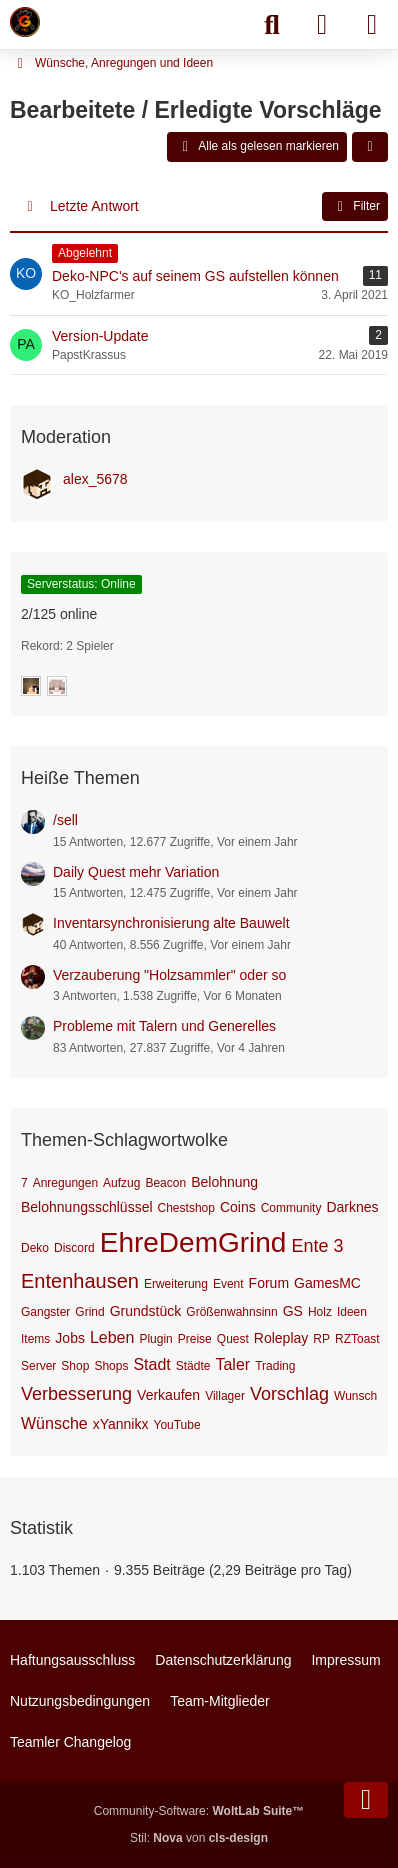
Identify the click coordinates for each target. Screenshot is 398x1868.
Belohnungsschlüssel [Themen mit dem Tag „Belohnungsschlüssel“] (87, 1207)
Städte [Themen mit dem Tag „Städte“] (193, 1366)
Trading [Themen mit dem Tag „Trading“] (275, 1366)
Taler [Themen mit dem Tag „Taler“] (232, 1364)
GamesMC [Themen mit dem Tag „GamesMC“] (327, 1283)
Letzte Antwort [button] (94, 206)
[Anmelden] (322, 25)
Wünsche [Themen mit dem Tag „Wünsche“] (54, 1423)
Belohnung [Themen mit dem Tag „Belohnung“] (224, 1182)
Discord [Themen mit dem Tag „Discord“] (74, 1248)
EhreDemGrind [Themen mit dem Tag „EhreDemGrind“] (193, 1242)
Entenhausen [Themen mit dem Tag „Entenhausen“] (80, 1281)
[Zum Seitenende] (366, 1800)
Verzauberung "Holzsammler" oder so (169, 975)
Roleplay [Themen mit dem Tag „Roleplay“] (281, 1338)
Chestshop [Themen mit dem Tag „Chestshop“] (186, 1208)
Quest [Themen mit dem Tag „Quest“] (233, 1339)
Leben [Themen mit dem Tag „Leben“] (112, 1337)
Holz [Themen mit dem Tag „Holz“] (320, 1312)
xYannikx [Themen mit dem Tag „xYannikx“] (121, 1424)
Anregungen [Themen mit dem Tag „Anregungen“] (65, 1183)
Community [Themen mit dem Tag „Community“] (291, 1208)
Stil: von (199, 1838)
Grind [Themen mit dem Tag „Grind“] (89, 1312)
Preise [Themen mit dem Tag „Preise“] (195, 1339)
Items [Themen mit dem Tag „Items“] (35, 1339)
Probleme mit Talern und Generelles (164, 1026)
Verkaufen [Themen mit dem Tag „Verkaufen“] (168, 1395)
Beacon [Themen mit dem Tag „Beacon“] (165, 1183)
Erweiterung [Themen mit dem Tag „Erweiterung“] (176, 1284)
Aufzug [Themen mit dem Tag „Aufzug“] (121, 1183)
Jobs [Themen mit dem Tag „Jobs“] (70, 1338)
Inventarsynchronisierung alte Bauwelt (171, 923)
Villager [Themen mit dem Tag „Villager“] (225, 1396)
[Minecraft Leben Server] (25, 22)
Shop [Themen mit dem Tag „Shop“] (75, 1366)
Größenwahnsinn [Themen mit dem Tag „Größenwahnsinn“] (231, 1312)
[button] (370, 147)
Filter (355, 207)
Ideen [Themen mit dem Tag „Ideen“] (352, 1312)
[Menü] (372, 25)
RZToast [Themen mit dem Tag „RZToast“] (357, 1339)
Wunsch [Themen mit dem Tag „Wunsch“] (355, 1396)
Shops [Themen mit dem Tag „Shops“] (111, 1366)
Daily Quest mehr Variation (136, 872)
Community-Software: (199, 1811)
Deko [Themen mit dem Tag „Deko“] (35, 1248)
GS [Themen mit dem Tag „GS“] (293, 1311)
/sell (65, 820)
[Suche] (272, 25)
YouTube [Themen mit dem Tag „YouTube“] (176, 1425)
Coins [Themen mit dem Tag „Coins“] (238, 1207)
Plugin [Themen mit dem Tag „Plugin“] (155, 1339)
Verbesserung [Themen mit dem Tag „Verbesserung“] (76, 1394)
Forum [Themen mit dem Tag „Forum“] (269, 1283)
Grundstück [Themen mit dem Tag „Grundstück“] (146, 1311)
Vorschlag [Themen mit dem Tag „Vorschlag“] (289, 1394)
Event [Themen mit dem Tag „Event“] (228, 1284)
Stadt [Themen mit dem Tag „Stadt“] (151, 1364)
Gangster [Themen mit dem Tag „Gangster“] (45, 1312)
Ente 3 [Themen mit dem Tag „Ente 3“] (317, 1246)
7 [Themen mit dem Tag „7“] (24, 1183)
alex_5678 (95, 479)
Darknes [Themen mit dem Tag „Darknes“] (352, 1207)
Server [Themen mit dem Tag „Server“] (38, 1366)
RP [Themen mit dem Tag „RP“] (321, 1339)
